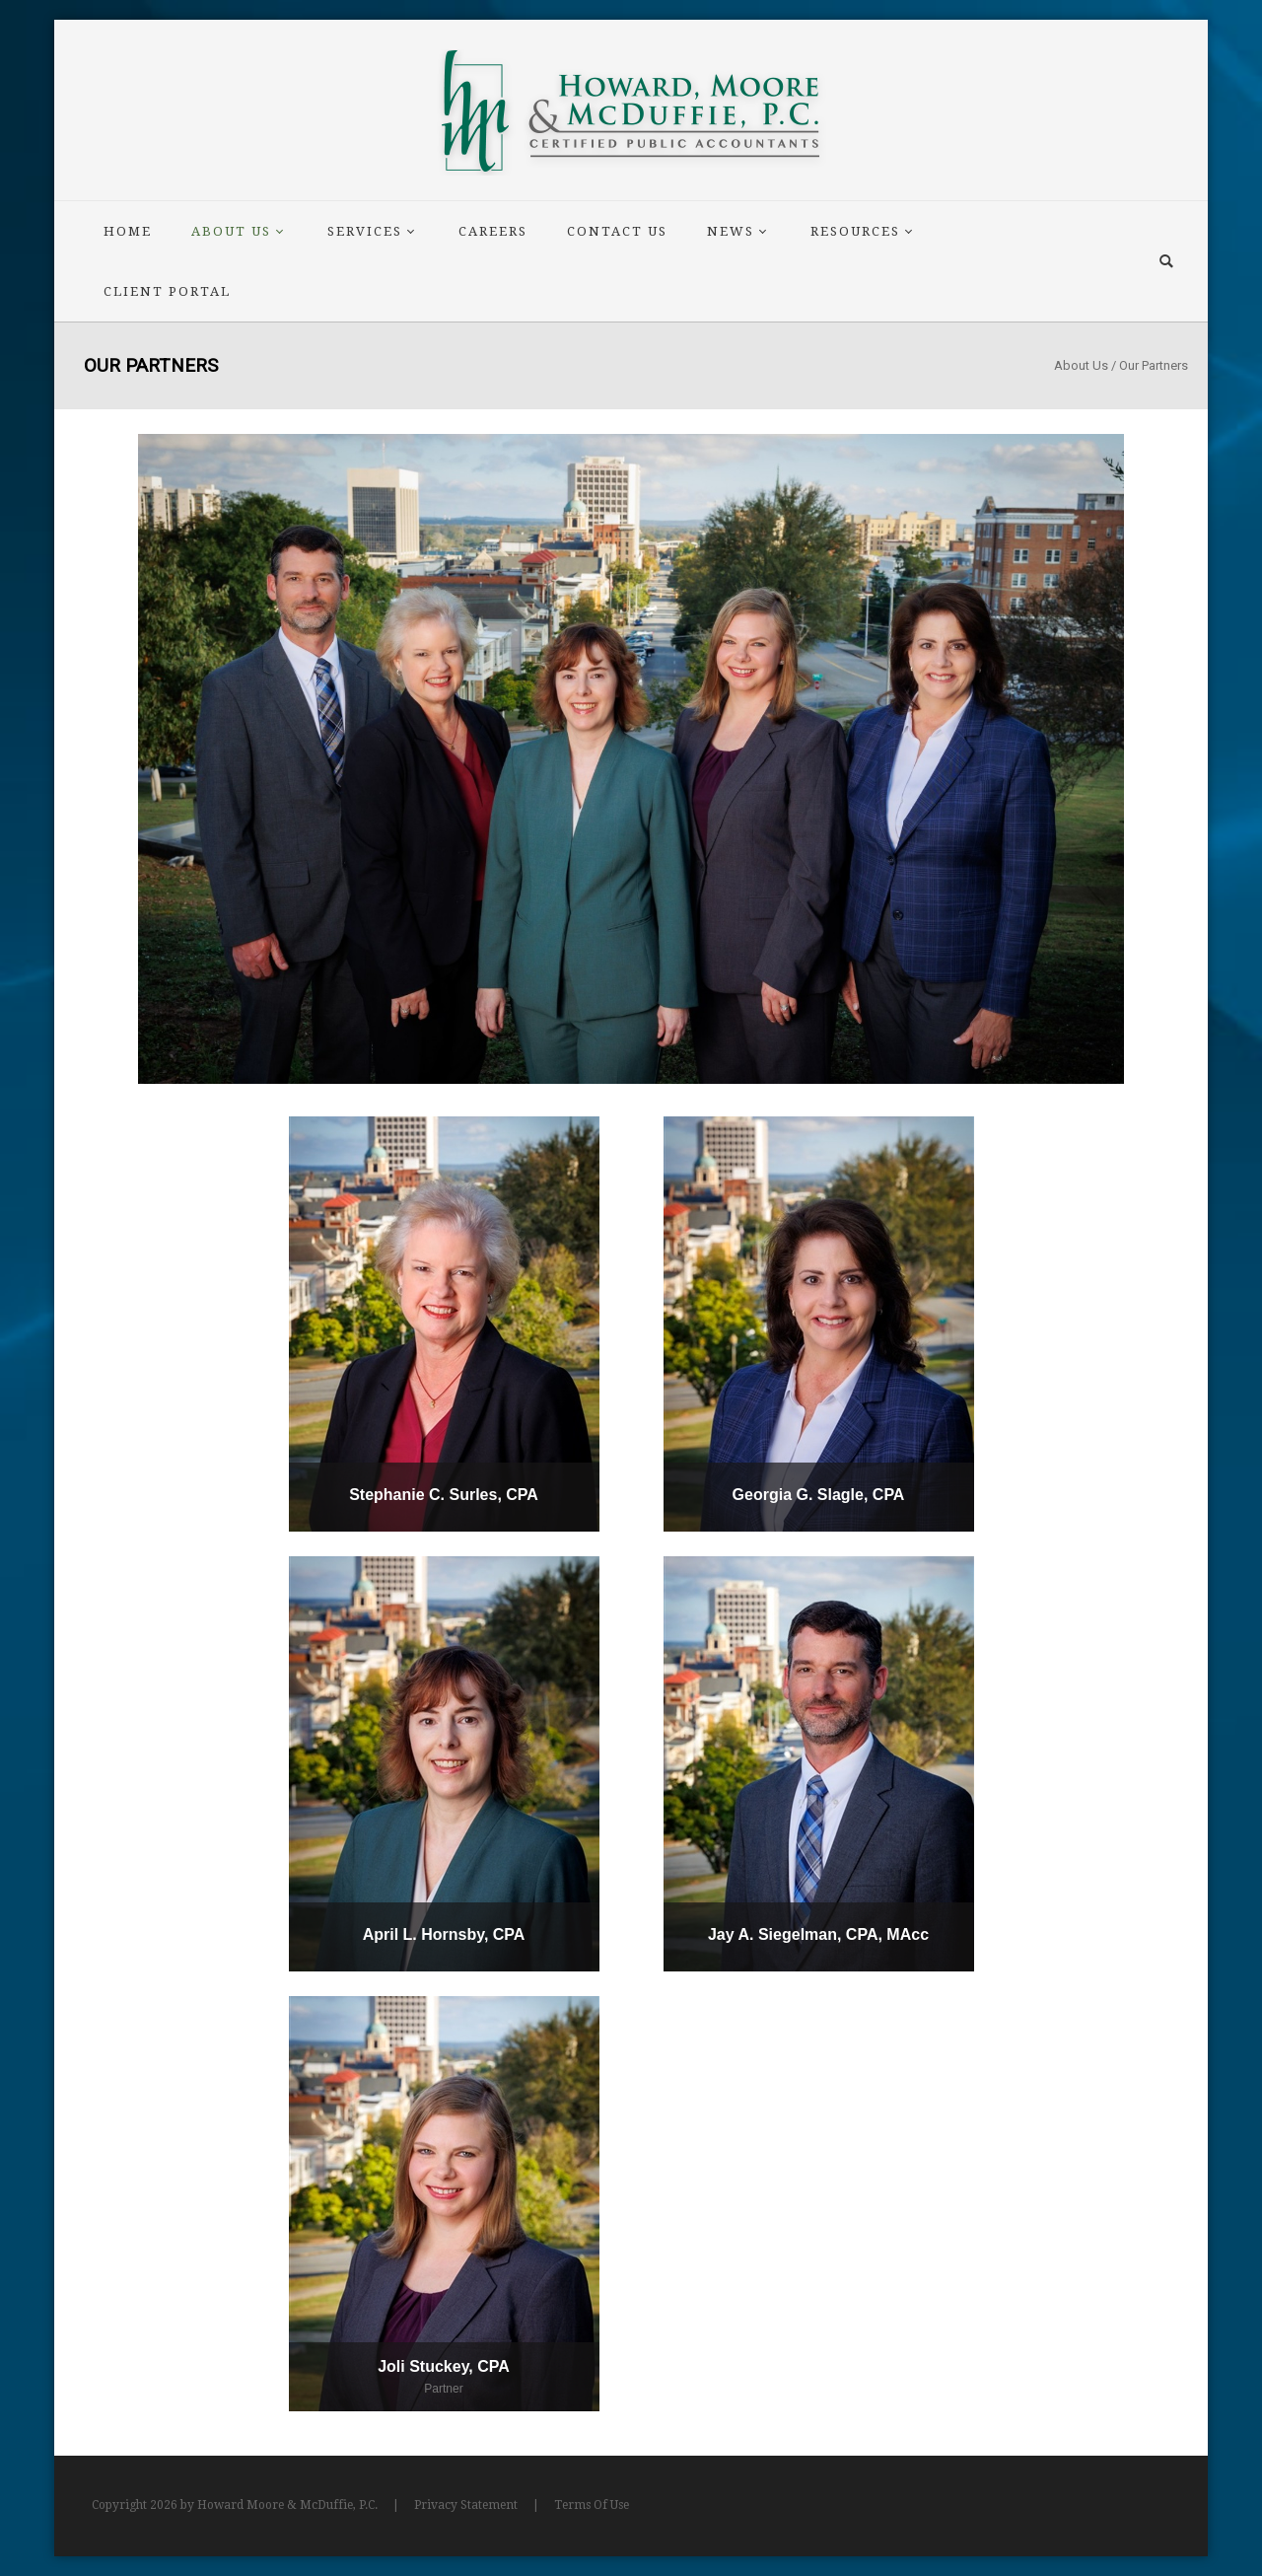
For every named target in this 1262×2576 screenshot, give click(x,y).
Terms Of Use (591, 2505)
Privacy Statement (466, 2505)
